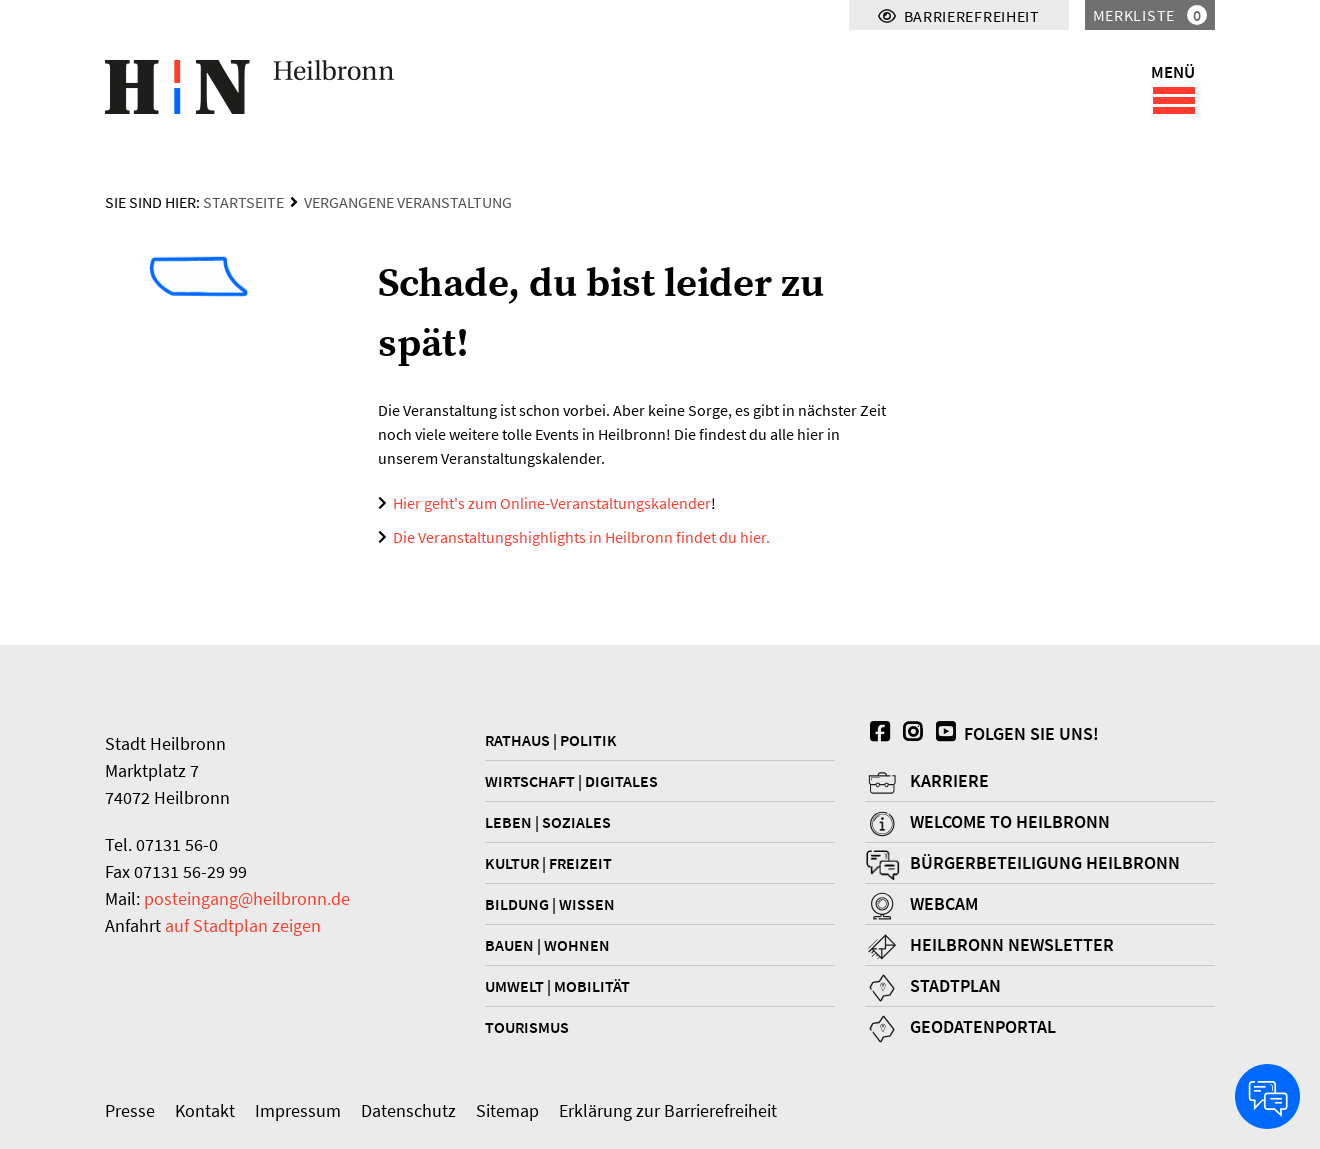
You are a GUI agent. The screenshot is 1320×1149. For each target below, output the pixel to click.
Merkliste (1150, 15)
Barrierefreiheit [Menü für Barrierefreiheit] (959, 16)
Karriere (949, 780)
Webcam (944, 903)
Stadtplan (955, 985)
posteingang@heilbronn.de (247, 898)
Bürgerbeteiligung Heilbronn (1045, 862)
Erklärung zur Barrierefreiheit (668, 1110)
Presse (130, 1110)
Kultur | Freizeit (548, 863)
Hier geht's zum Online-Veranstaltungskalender (552, 503)
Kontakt (205, 1110)
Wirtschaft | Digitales (571, 781)
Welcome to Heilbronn (1010, 821)
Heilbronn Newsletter (1012, 944)
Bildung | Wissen (550, 904)
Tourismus (527, 1027)
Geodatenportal (983, 1026)
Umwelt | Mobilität (557, 986)
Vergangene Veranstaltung (408, 202)
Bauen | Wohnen (547, 945)
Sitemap (507, 1110)
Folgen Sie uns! (1015, 733)
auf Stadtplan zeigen (243, 925)
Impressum (298, 1110)
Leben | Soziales (548, 822)
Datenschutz (408, 1110)
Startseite (243, 202)
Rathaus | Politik (551, 740)
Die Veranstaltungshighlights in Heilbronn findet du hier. (581, 537)
